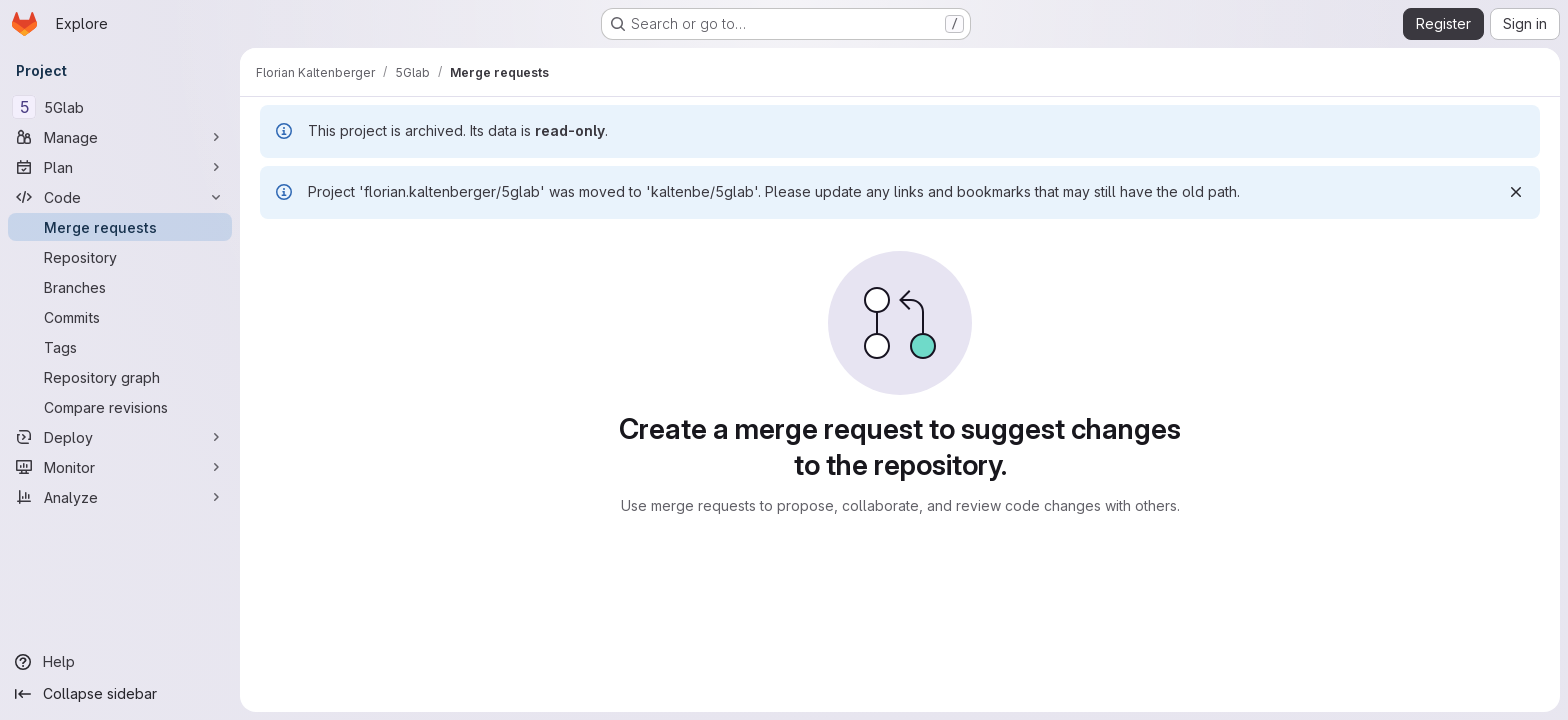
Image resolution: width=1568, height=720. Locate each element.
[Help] (120, 662)
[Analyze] (120, 497)
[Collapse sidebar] (120, 694)
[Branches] (120, 287)
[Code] (120, 197)
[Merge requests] (120, 227)
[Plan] (120, 167)
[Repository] (120, 257)
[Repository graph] (120, 377)
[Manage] (120, 137)
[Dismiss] (1516, 192)
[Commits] (120, 317)
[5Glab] (120, 107)
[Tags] (120, 347)
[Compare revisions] (120, 407)
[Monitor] (120, 467)
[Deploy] (120, 437)
